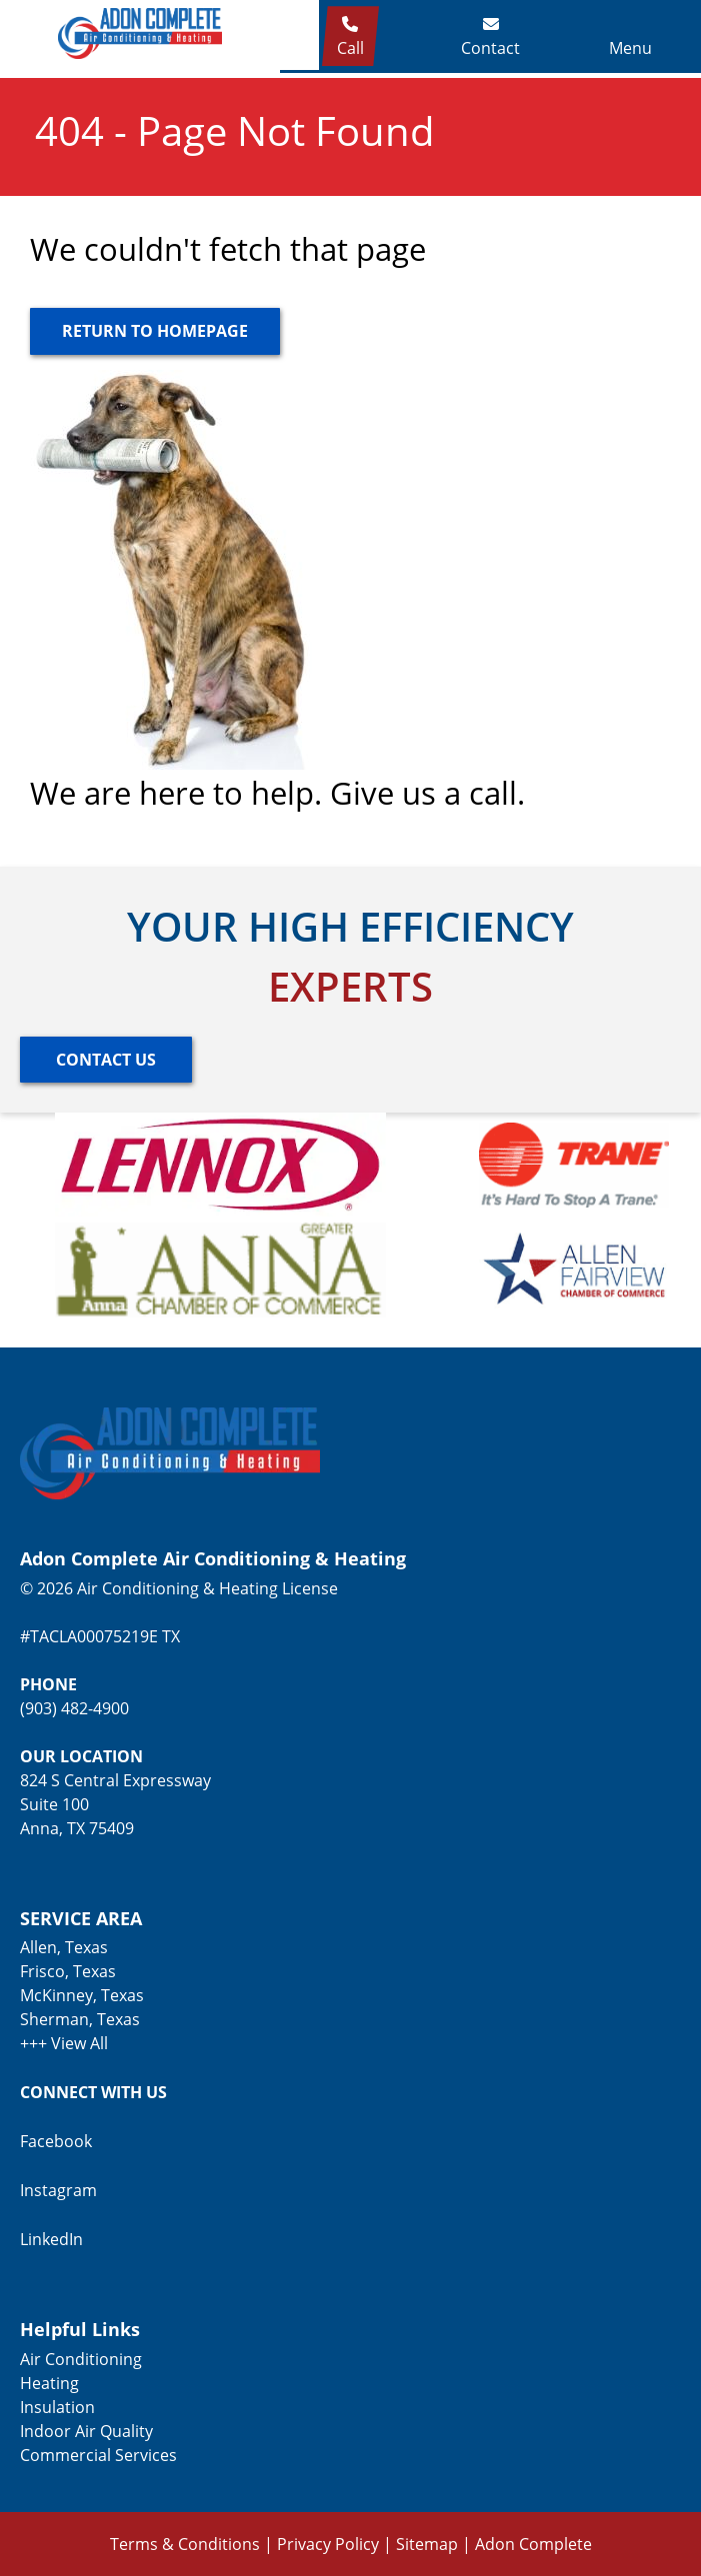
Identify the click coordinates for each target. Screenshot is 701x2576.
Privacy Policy (328, 2544)
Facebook (56, 2141)
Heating (49, 2383)
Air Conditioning (81, 2359)
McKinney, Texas (82, 1995)
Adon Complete (533, 2544)
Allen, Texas (64, 1947)
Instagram (58, 2190)
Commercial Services (98, 2455)
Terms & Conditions (185, 2544)
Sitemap (427, 2544)
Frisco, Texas (68, 1971)
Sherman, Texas (80, 2019)
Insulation (57, 2407)
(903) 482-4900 (74, 1708)
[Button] (155, 331)
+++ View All (64, 2043)
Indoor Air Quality (86, 2431)
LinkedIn (51, 2239)
